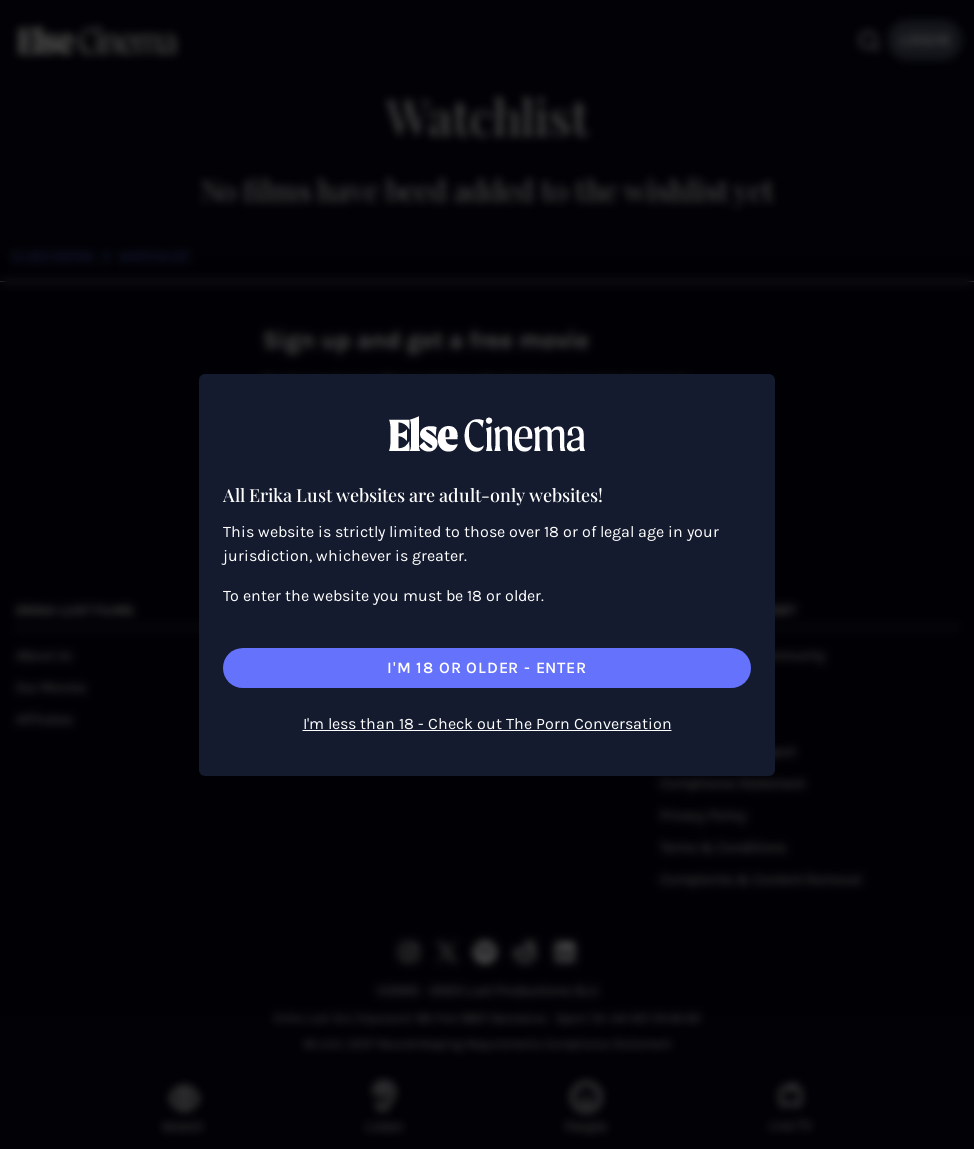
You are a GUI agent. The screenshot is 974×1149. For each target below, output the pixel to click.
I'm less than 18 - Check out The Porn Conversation (487, 723)
